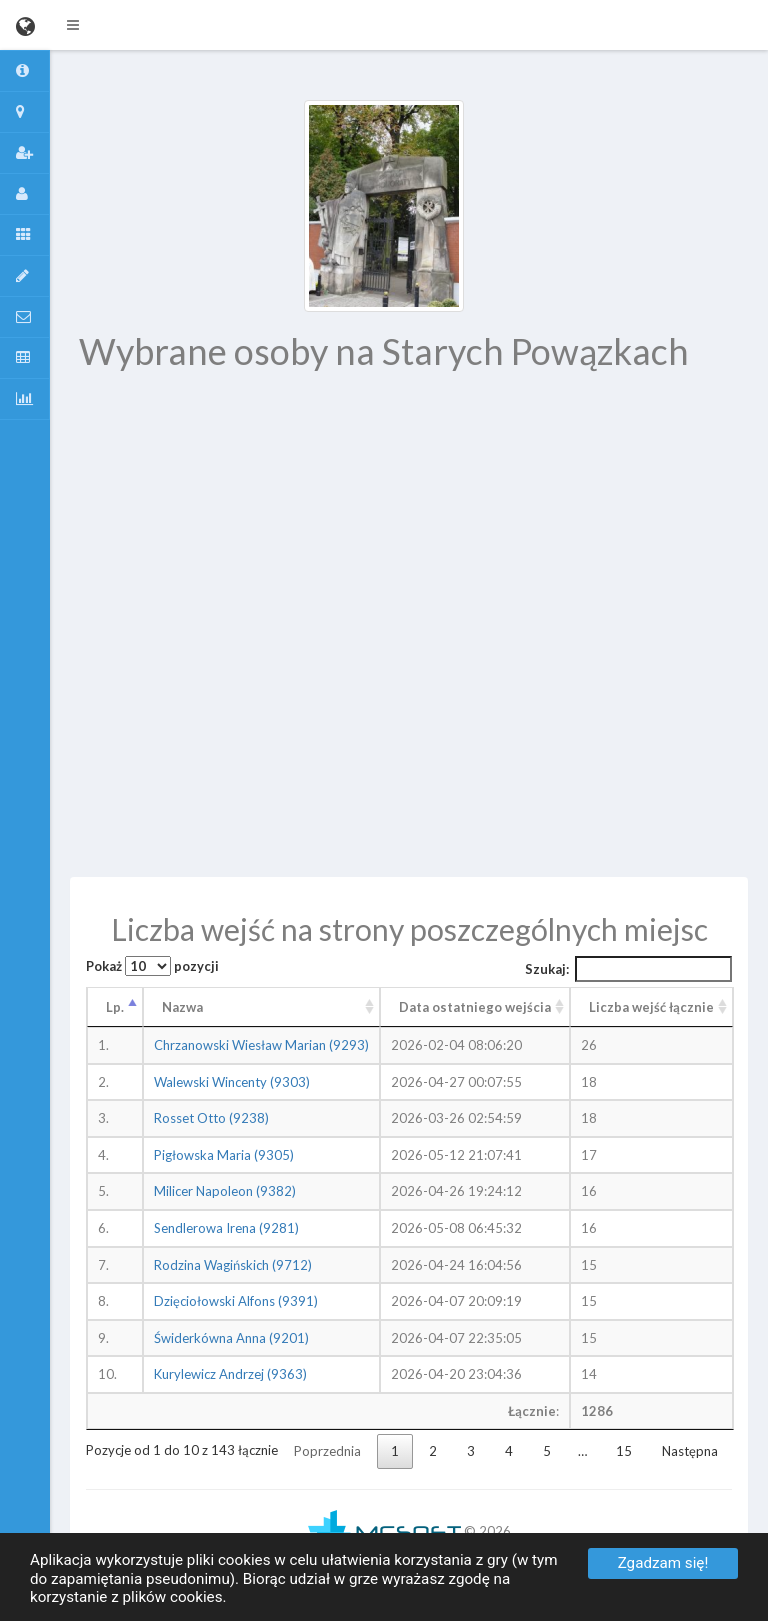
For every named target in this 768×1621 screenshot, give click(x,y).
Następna (690, 1451)
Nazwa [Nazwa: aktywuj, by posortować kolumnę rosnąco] (182, 1007)
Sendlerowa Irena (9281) (226, 1228)
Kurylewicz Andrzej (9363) (230, 1374)
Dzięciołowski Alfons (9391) (236, 1301)
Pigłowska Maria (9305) (224, 1155)
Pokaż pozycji (152, 966)
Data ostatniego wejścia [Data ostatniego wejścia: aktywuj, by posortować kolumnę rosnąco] (475, 1007)
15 (624, 1451)
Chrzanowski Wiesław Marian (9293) (261, 1045)
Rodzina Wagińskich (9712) (233, 1265)
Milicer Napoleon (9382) (225, 1191)
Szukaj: (629, 969)
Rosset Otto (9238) (211, 1118)
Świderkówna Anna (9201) (231, 1338)
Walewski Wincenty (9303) (232, 1082)
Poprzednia (327, 1451)
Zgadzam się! (663, 1563)
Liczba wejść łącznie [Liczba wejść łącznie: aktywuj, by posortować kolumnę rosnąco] (651, 1007)
